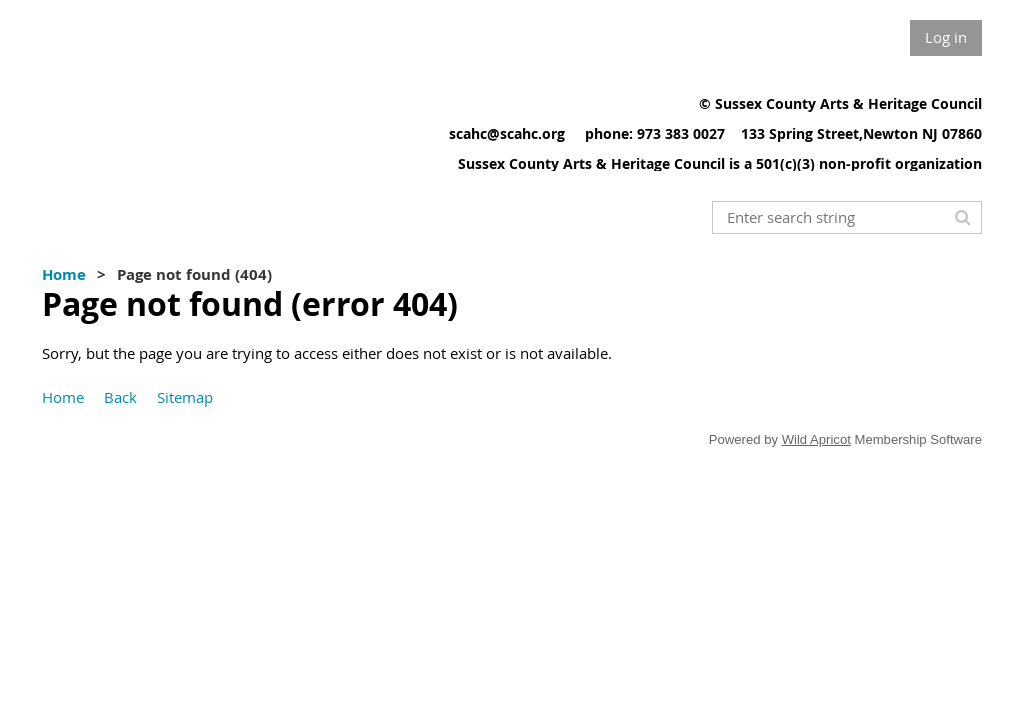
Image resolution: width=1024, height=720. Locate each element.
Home (64, 274)
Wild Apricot (816, 439)
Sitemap (185, 397)
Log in (946, 37)
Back (120, 397)
